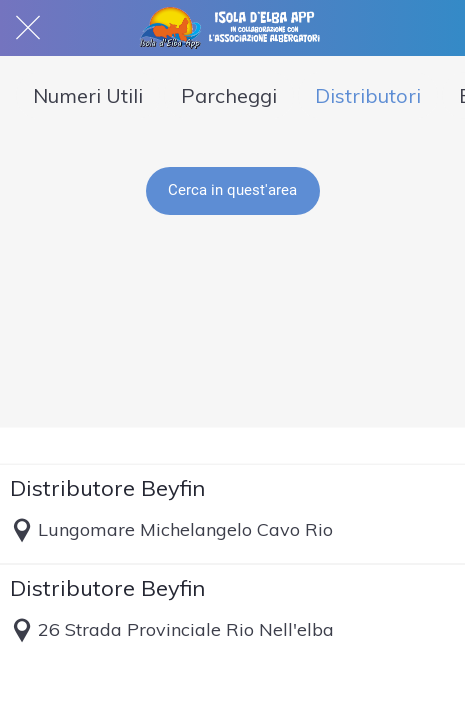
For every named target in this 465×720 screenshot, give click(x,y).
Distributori (368, 95)
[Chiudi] (28, 28)
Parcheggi (229, 95)
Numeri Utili (88, 95)
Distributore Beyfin (107, 488)
